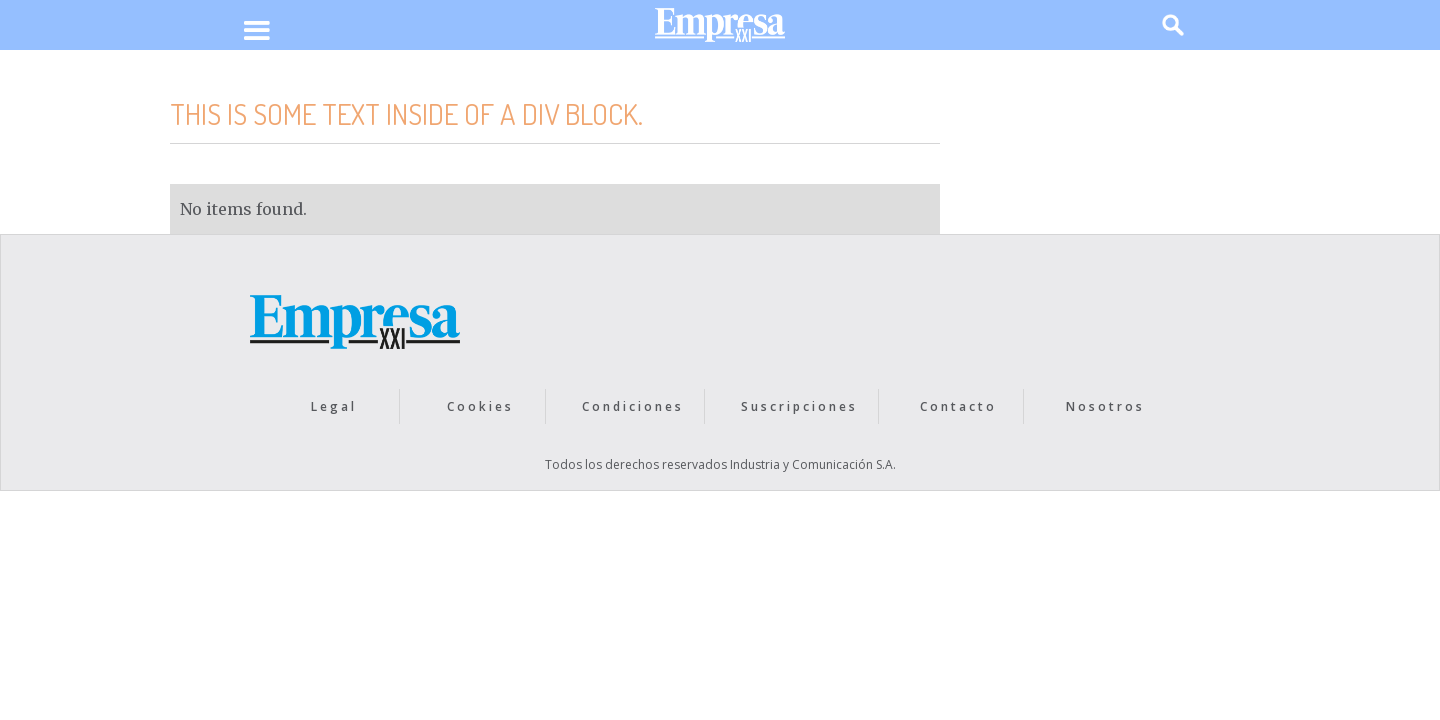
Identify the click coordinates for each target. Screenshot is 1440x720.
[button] (256, 32)
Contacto (958, 406)
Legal (334, 406)
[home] (720, 29)
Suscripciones (799, 406)
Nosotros (1105, 406)
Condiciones (633, 406)
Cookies (480, 406)
